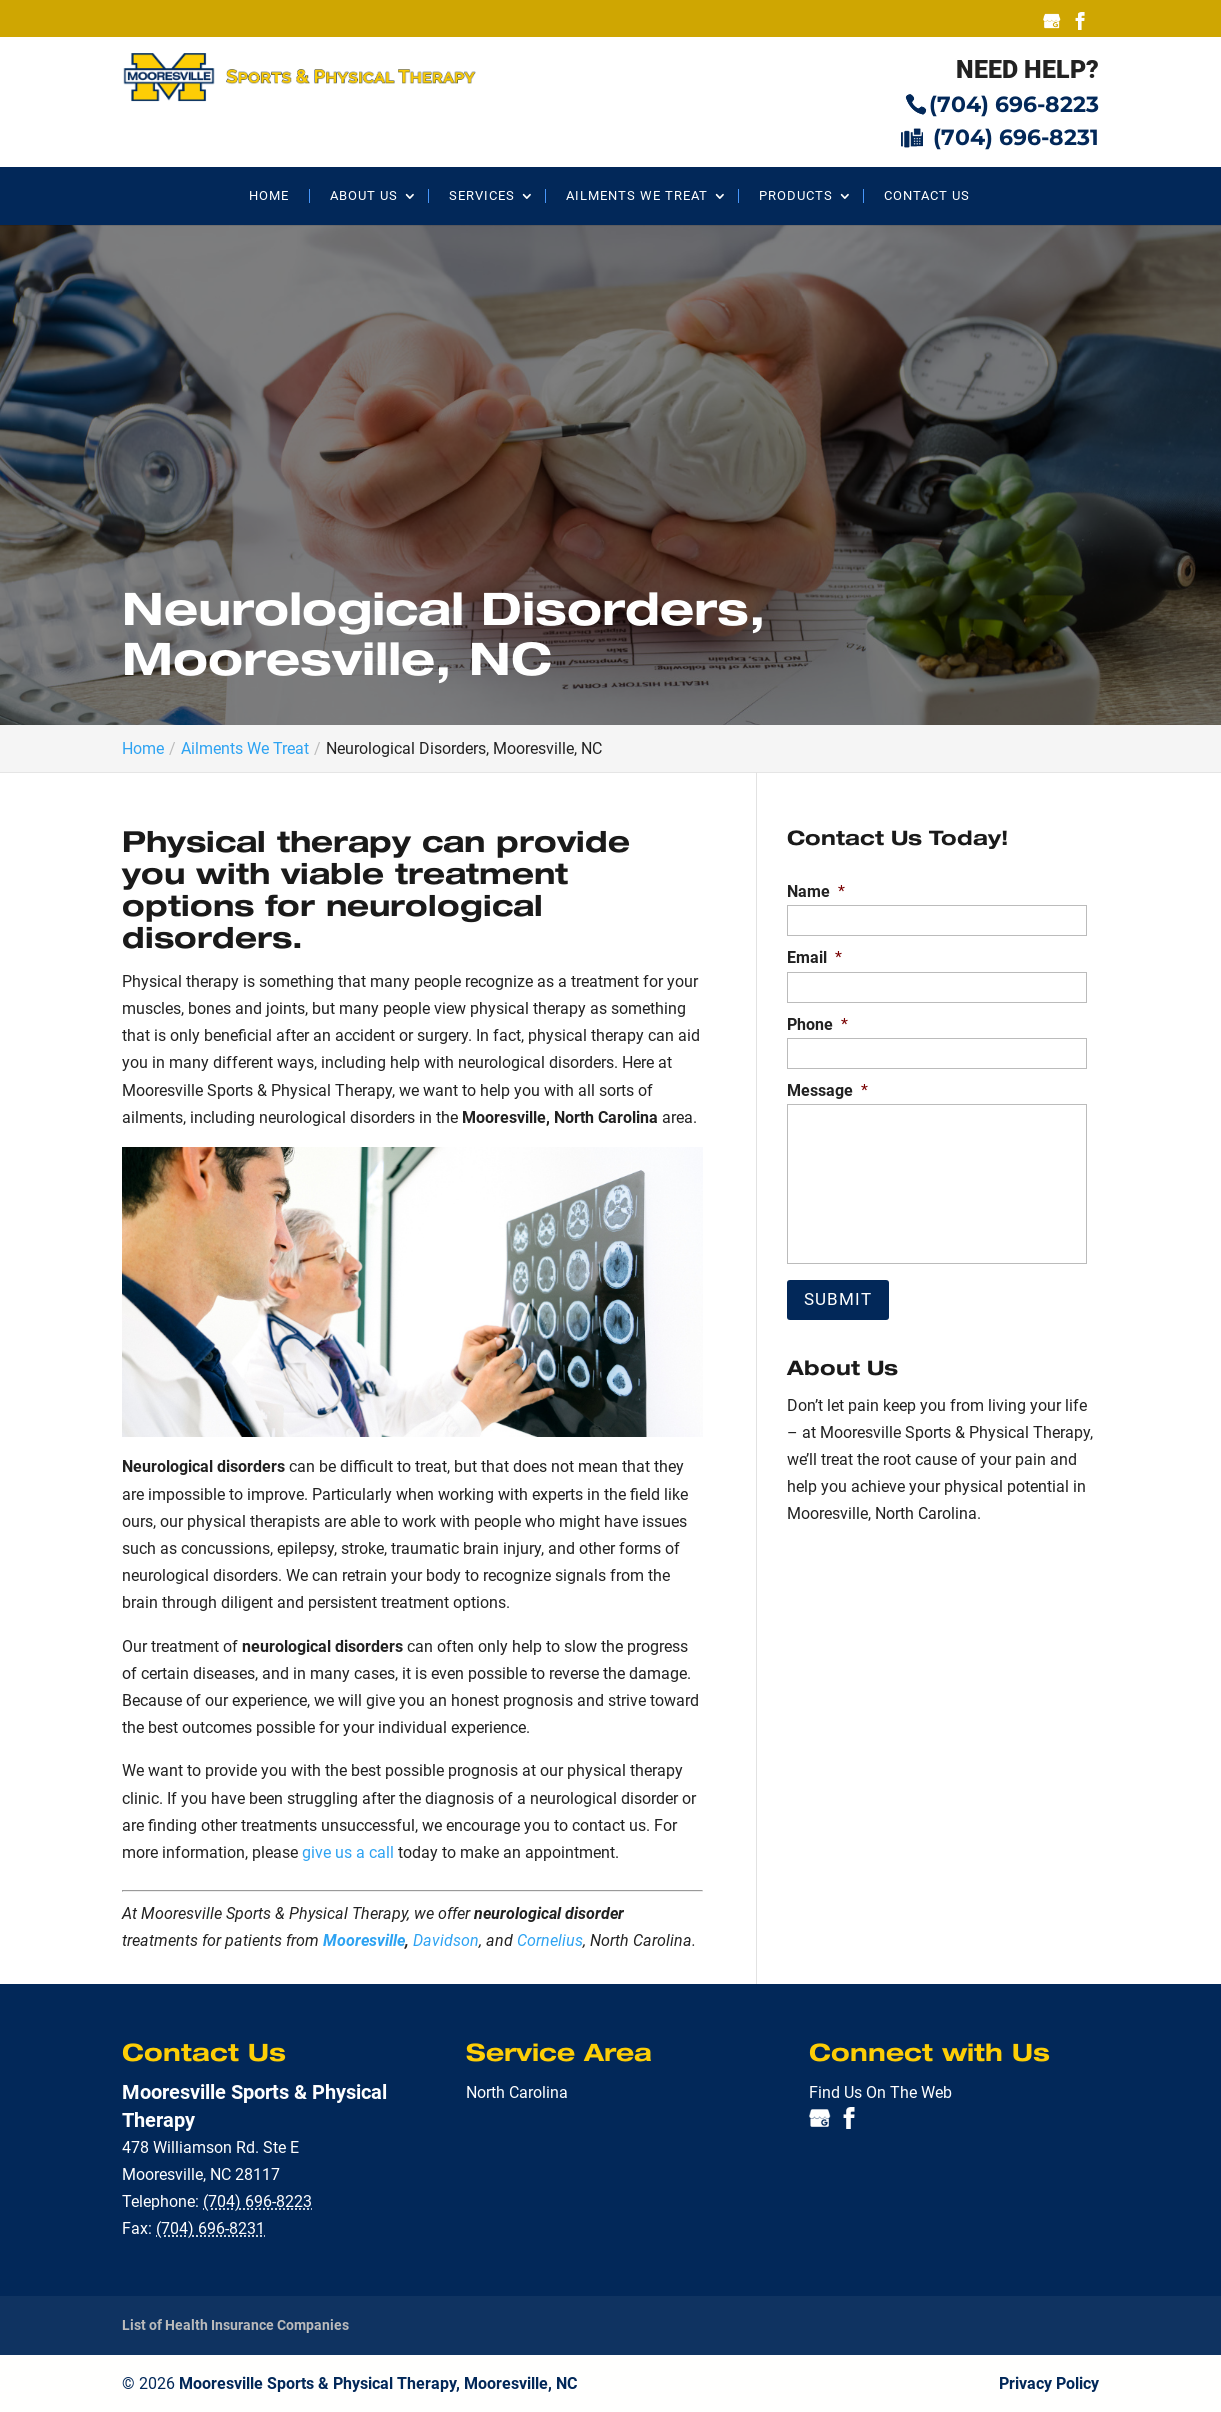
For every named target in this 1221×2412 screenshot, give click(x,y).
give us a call (348, 1852)
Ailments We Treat (637, 196)
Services (482, 196)
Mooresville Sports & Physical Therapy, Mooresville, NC (378, 2382)
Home (269, 196)
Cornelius (550, 1940)
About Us (364, 196)
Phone (817, 1024)
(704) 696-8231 (1000, 136)
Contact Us (927, 196)
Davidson (446, 1940)
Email (814, 957)
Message (827, 1090)
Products (796, 196)
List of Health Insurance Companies (235, 2325)
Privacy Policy (1049, 2382)
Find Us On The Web (880, 2092)
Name (816, 891)
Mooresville (364, 1940)
